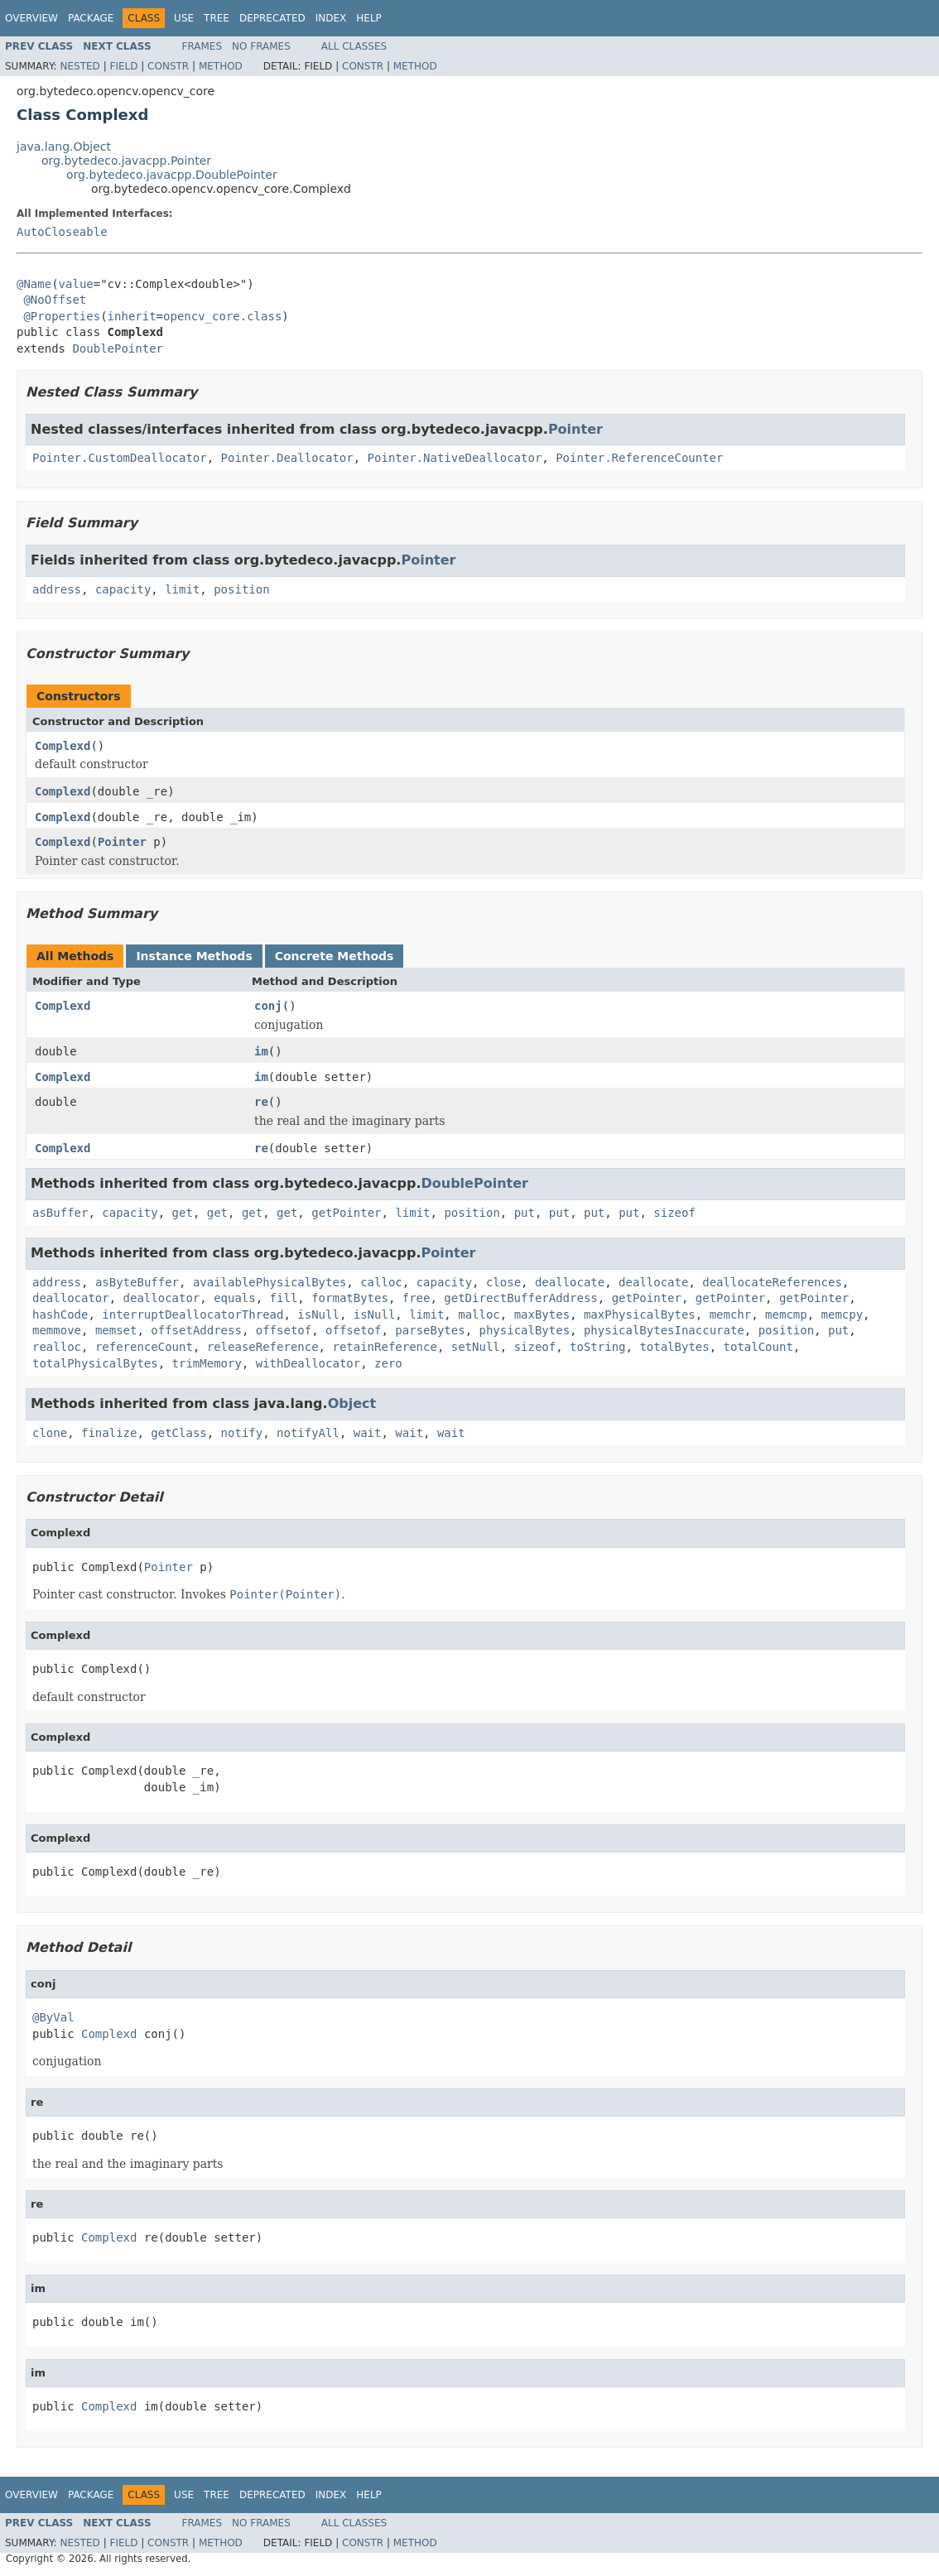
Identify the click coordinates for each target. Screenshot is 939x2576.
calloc (381, 1282)
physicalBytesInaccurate (664, 1330)
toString (597, 1346)
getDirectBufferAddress (520, 1298)
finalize (109, 1432)
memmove (56, 1330)
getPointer (346, 1212)
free (416, 1298)
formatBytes (349, 1298)
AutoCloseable (62, 231)
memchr (731, 1314)
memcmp (786, 1314)
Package (90, 18)
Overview (31, 18)
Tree (216, 18)
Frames (202, 46)
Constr (168, 66)
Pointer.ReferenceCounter (639, 457)
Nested (79, 66)
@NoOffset (54, 299)
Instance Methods (194, 956)
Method (221, 66)
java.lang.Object (64, 146)
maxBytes (542, 1314)
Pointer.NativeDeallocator (455, 457)
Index (331, 18)
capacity (123, 589)
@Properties (61, 316)
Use (184, 18)
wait (368, 1432)
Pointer (575, 429)
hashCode (60, 1314)
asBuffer (60, 1212)
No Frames (261, 46)
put (524, 1212)
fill (284, 1298)
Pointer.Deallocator (287, 457)
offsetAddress (196, 1330)
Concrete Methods (334, 956)
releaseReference (263, 1346)
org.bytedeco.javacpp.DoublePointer (171, 174)
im (261, 1051)
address (56, 589)
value (76, 284)
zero (388, 1363)
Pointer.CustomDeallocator (119, 457)
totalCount (758, 1346)
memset (116, 1330)
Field (123, 66)
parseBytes (430, 1330)
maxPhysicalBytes (640, 1314)
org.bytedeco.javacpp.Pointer (126, 160)
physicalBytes (525, 1330)
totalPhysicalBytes (95, 1363)
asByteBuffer (137, 1282)
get (182, 1212)
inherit (132, 316)
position (241, 589)
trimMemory (207, 1363)
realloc (56, 1346)
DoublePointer (117, 348)
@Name (34, 284)
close (503, 1282)
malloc (479, 1314)
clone (49, 1432)
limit (182, 589)
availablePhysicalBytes (269, 1282)
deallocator (70, 1298)
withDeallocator (308, 1363)
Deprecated (272, 18)
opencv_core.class (222, 316)
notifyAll (308, 1432)
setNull (475, 1346)
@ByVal (53, 2017)
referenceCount (144, 1346)
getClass (178, 1432)
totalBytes (674, 1346)
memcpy (842, 1314)
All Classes (354, 46)
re (261, 1101)
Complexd (62, 745)
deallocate (569, 1282)
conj (268, 1005)
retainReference (384, 1346)
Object (352, 1403)
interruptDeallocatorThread (192, 1314)
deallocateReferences (772, 1282)
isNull (318, 1314)
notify (242, 1432)
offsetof (283, 1330)
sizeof (674, 1212)
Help (369, 18)
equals (235, 1298)
